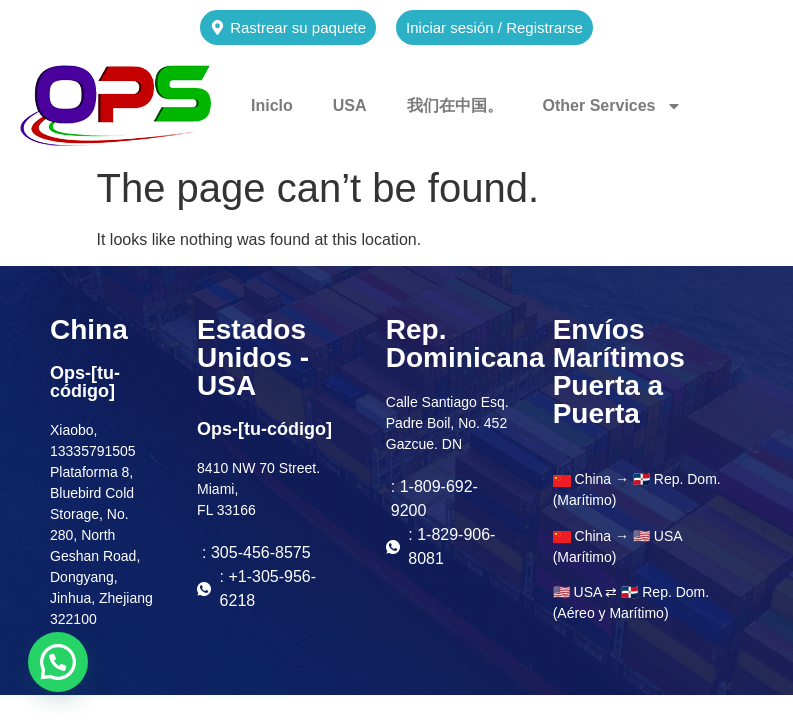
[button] (58, 662)
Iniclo (272, 105)
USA (350, 105)
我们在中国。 (455, 105)
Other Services (612, 106)
